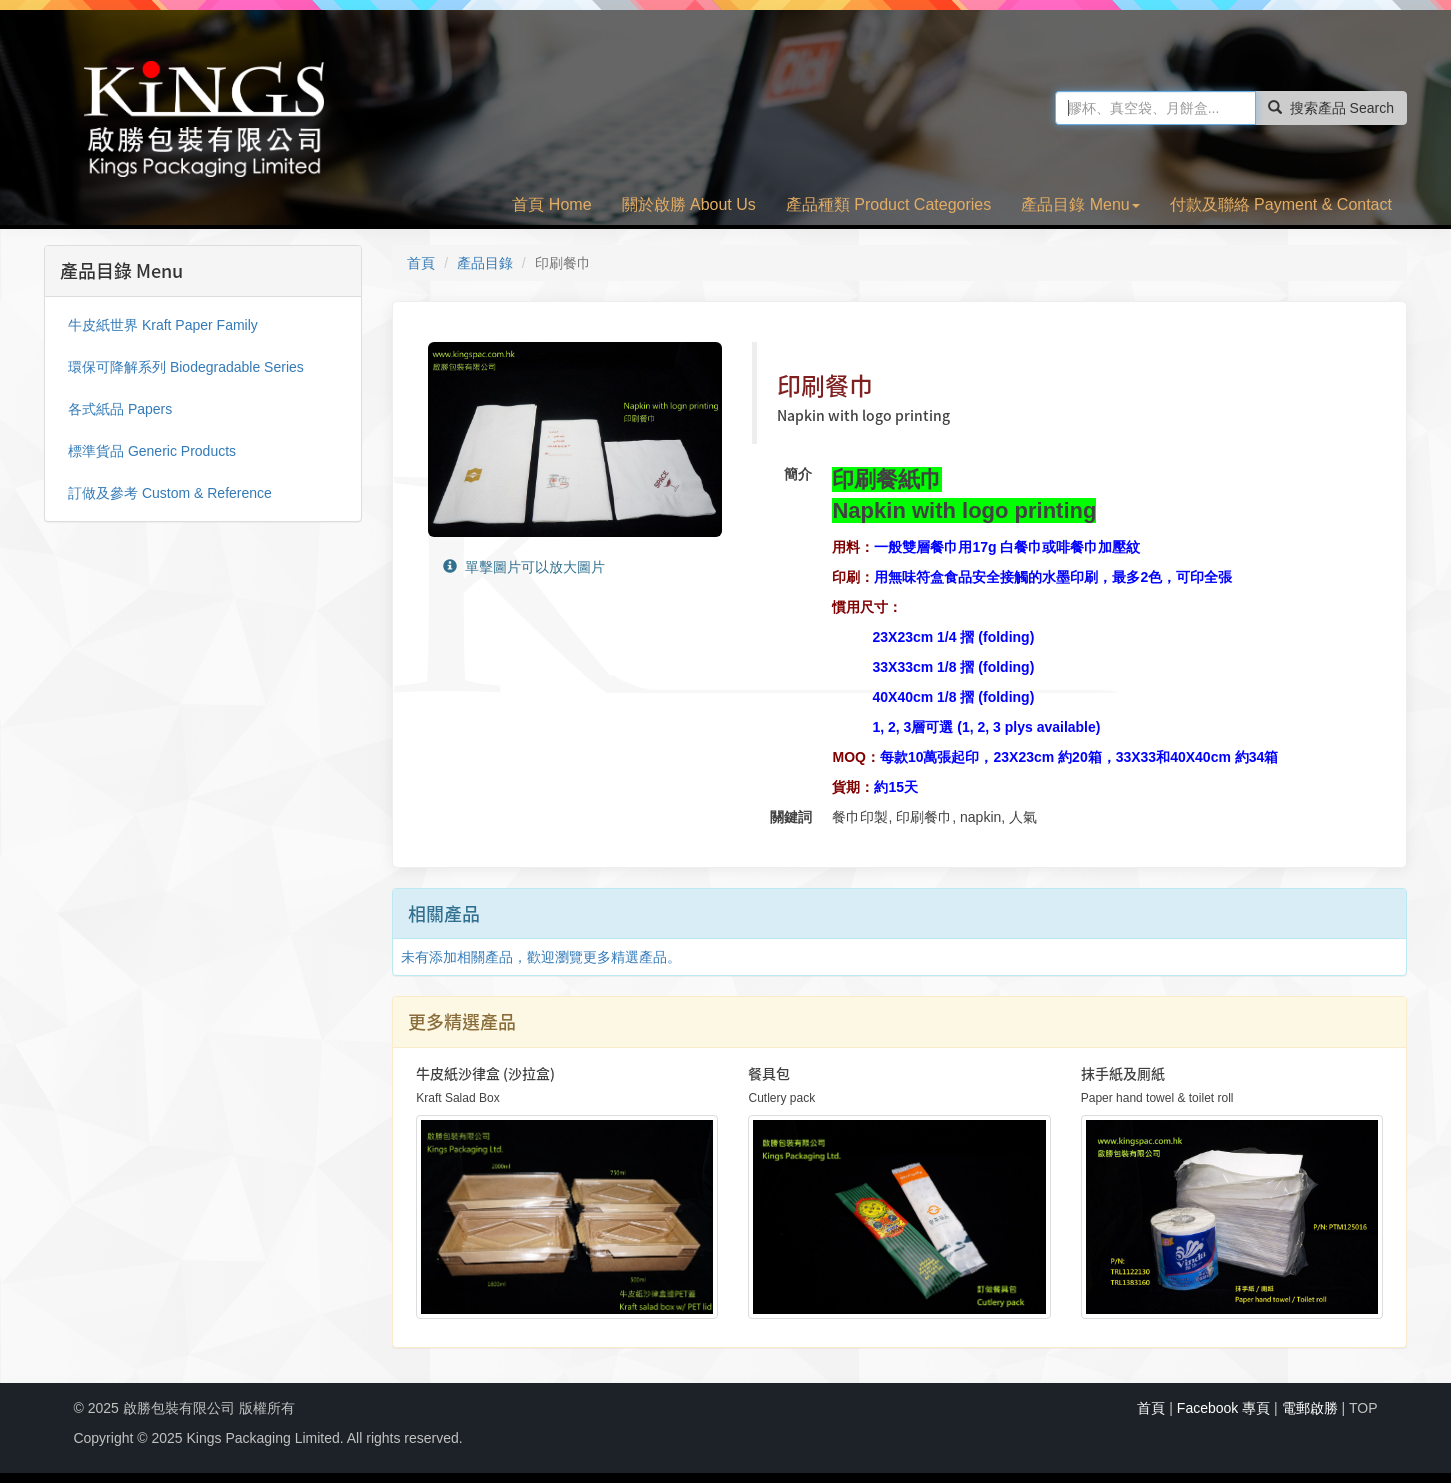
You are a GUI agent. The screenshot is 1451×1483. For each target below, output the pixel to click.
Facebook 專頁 (1223, 1408)
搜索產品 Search (1331, 108)
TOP (1363, 1408)
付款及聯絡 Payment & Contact (1281, 204)
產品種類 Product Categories (888, 204)
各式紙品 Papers (120, 409)
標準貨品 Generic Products (152, 451)
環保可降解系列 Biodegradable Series (186, 367)
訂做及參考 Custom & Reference (170, 493)
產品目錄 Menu (1080, 204)
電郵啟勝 (1310, 1408)
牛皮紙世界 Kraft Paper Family (163, 325)
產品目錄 (485, 263)
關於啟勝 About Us (689, 204)
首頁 (421, 263)
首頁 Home (551, 204)
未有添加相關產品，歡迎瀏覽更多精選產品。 (541, 957)
